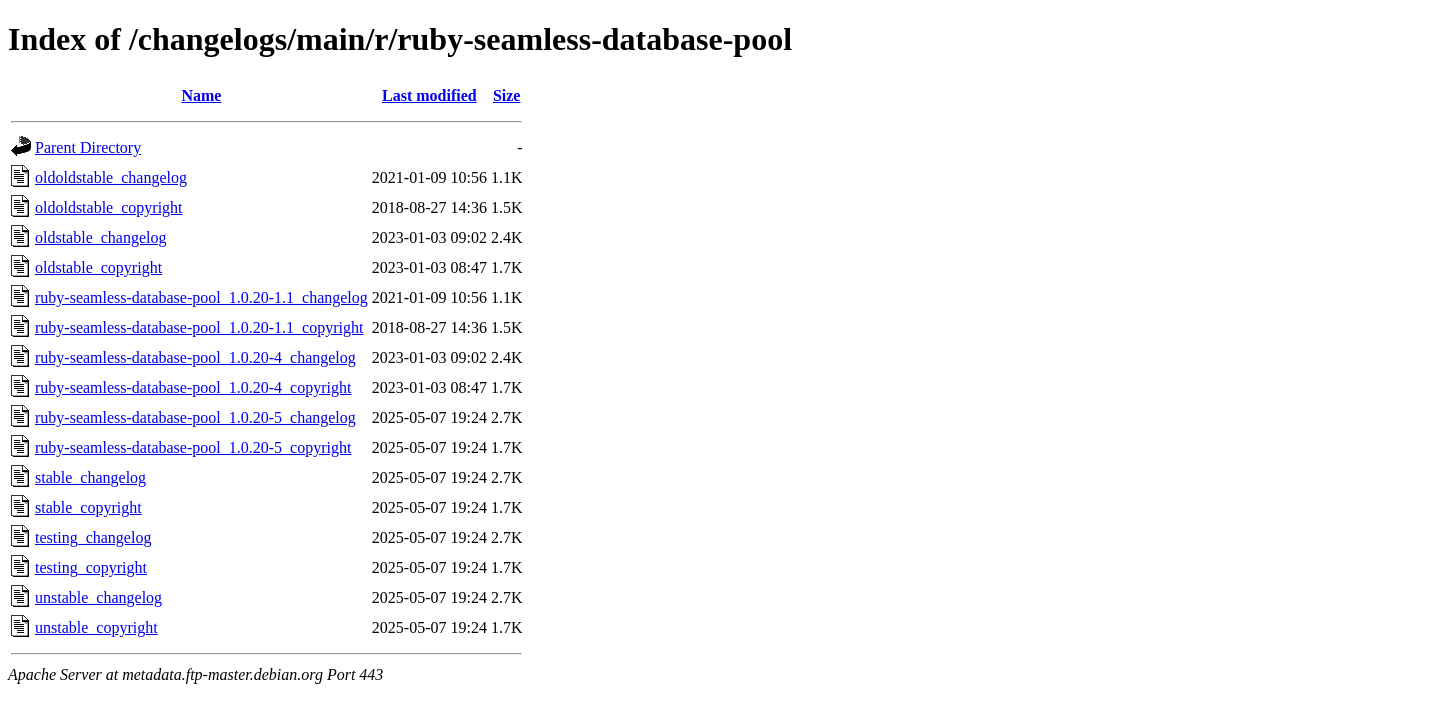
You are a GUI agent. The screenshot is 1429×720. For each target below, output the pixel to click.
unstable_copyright (96, 627)
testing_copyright (91, 567)
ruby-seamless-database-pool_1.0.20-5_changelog (195, 417)
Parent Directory (88, 147)
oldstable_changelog (101, 237)
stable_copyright (88, 507)
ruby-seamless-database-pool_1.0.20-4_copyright (193, 387)
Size (507, 95)
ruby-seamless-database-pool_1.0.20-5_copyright (193, 447)
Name (201, 95)
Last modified (429, 95)
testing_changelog (93, 537)
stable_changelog (90, 477)
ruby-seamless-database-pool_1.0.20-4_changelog (195, 357)
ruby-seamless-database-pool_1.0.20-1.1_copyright (199, 327)
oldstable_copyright (98, 267)
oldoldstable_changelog (111, 177)
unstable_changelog (98, 597)
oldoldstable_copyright (109, 207)
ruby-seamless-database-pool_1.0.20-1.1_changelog (201, 297)
